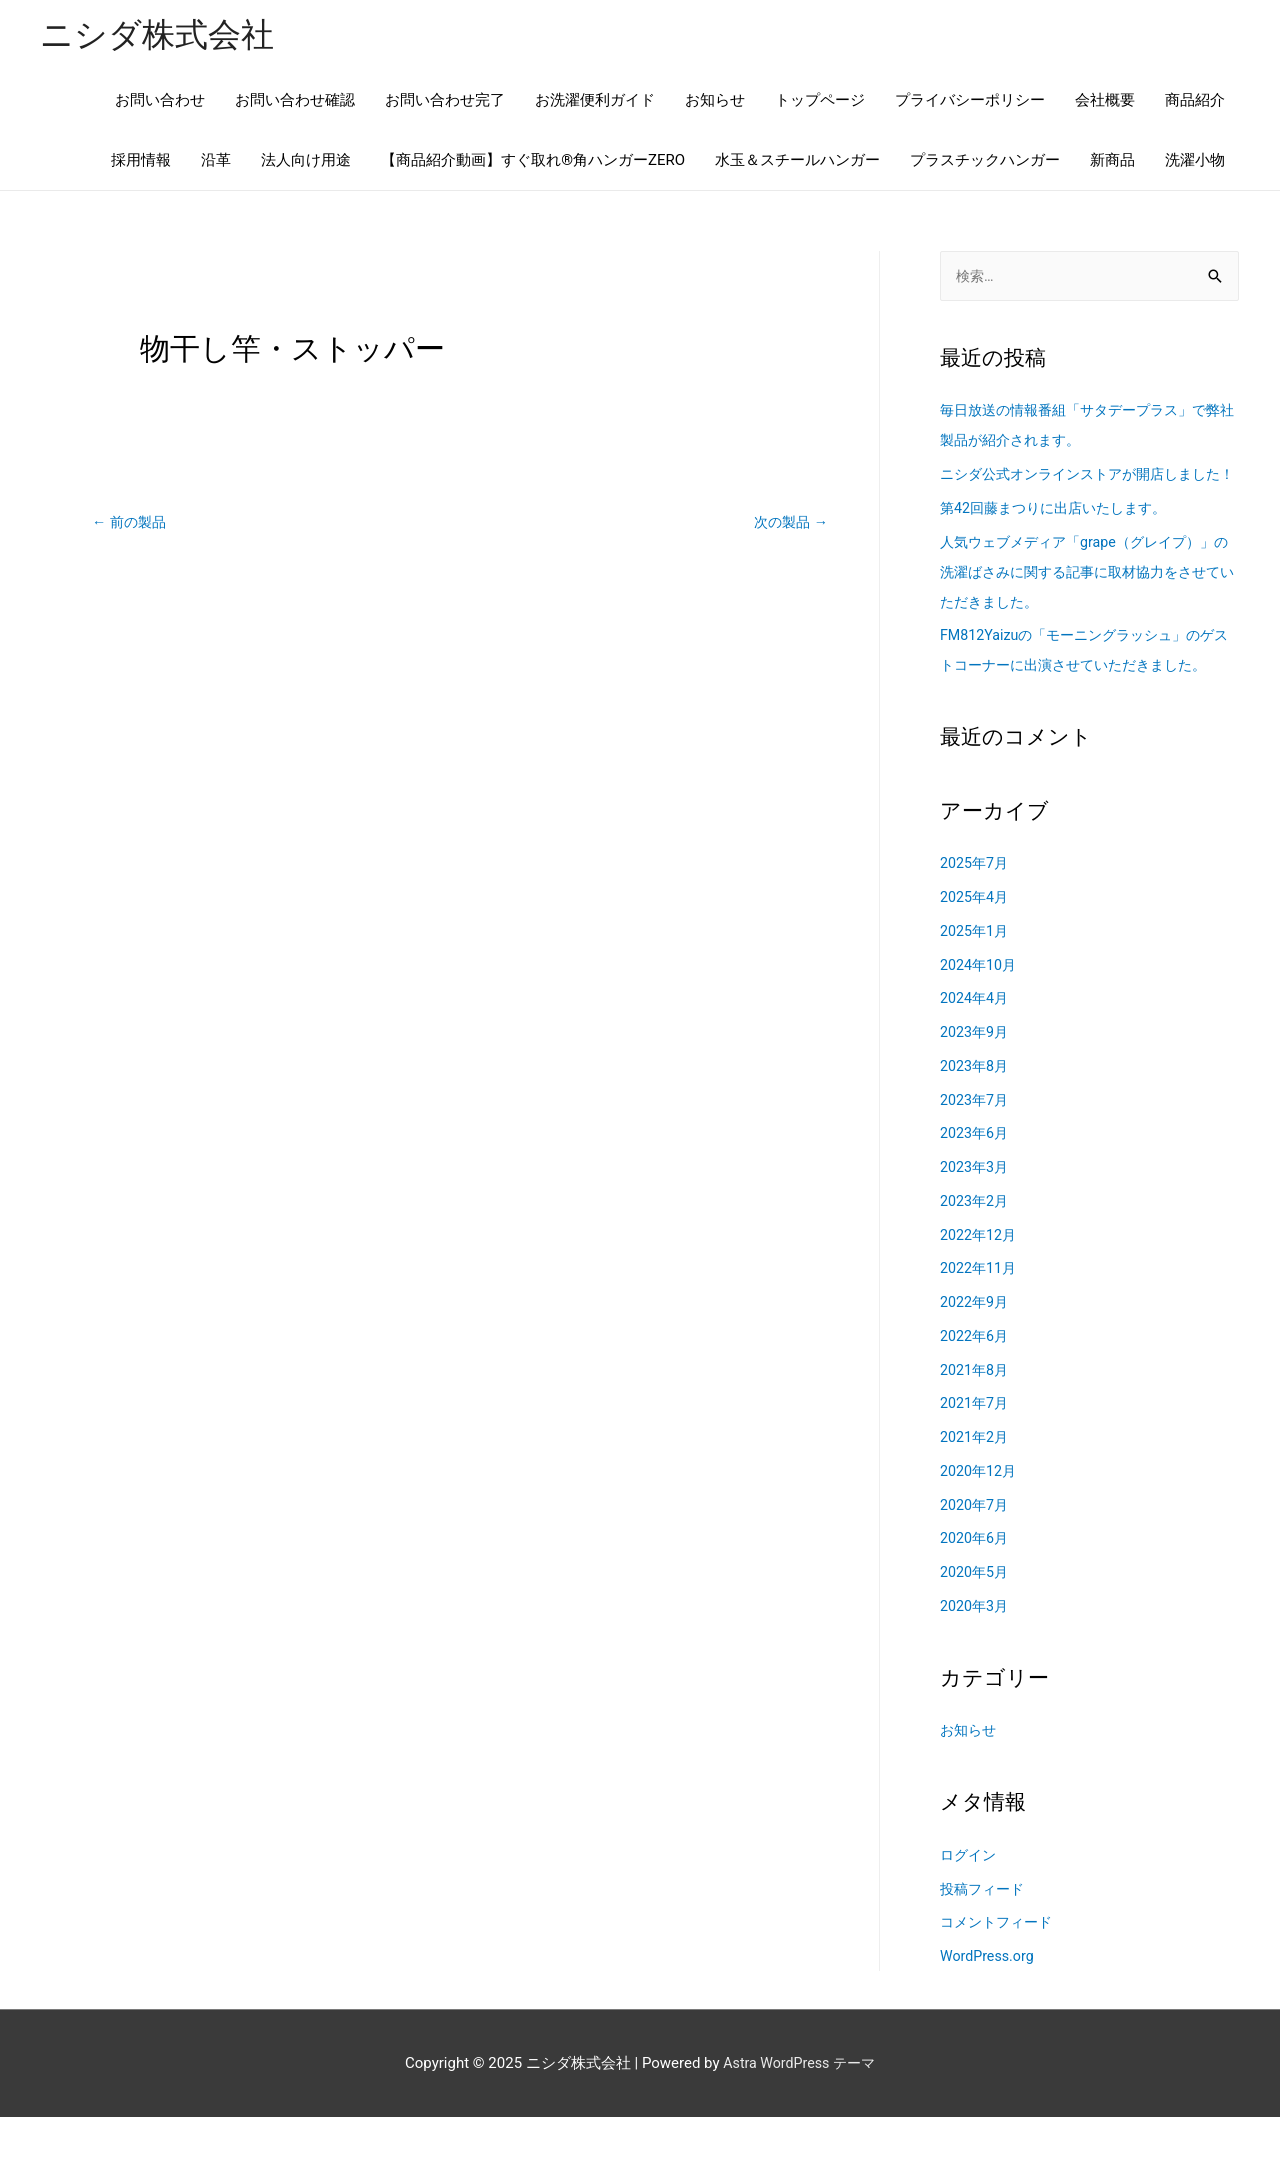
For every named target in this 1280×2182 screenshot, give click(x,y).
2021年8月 (976, 1434)
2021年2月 (976, 1501)
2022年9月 (976, 1366)
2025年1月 (976, 995)
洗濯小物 (1195, 162)
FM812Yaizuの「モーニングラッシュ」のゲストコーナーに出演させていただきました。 (1086, 700)
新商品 (1112, 162)
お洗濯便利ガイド (595, 102)
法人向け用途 (306, 162)
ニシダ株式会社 (164, 35)
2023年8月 (976, 1130)
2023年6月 (976, 1198)
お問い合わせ (160, 102)
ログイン (970, 1919)
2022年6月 (976, 1400)
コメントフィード (1000, 1987)
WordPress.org (989, 2020)
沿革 (216, 162)
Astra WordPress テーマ (799, 2127)
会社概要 (1105, 102)
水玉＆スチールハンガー (797, 162)
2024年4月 (976, 1063)
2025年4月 (976, 961)
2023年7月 (976, 1164)
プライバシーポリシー (970, 102)
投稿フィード (985, 1953)
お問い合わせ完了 (445, 102)
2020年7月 (976, 1569)
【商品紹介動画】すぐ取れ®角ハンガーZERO (533, 162)
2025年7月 (976, 928)
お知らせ (715, 102)
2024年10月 (980, 1029)
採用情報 (141, 162)
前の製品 (131, 524)
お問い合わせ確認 (295, 102)
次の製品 (788, 524)
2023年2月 (976, 1265)
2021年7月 (976, 1468)
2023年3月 (976, 1231)
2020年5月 (976, 1636)
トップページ (820, 102)
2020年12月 (980, 1535)
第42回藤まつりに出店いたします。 (1061, 542)
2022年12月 (980, 1299)
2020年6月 (976, 1603)
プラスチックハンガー (985, 162)
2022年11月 (980, 1333)
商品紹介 (1195, 102)
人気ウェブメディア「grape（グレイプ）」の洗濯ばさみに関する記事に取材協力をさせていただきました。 (1086, 606)
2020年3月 (976, 1670)
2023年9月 (976, 1096)
